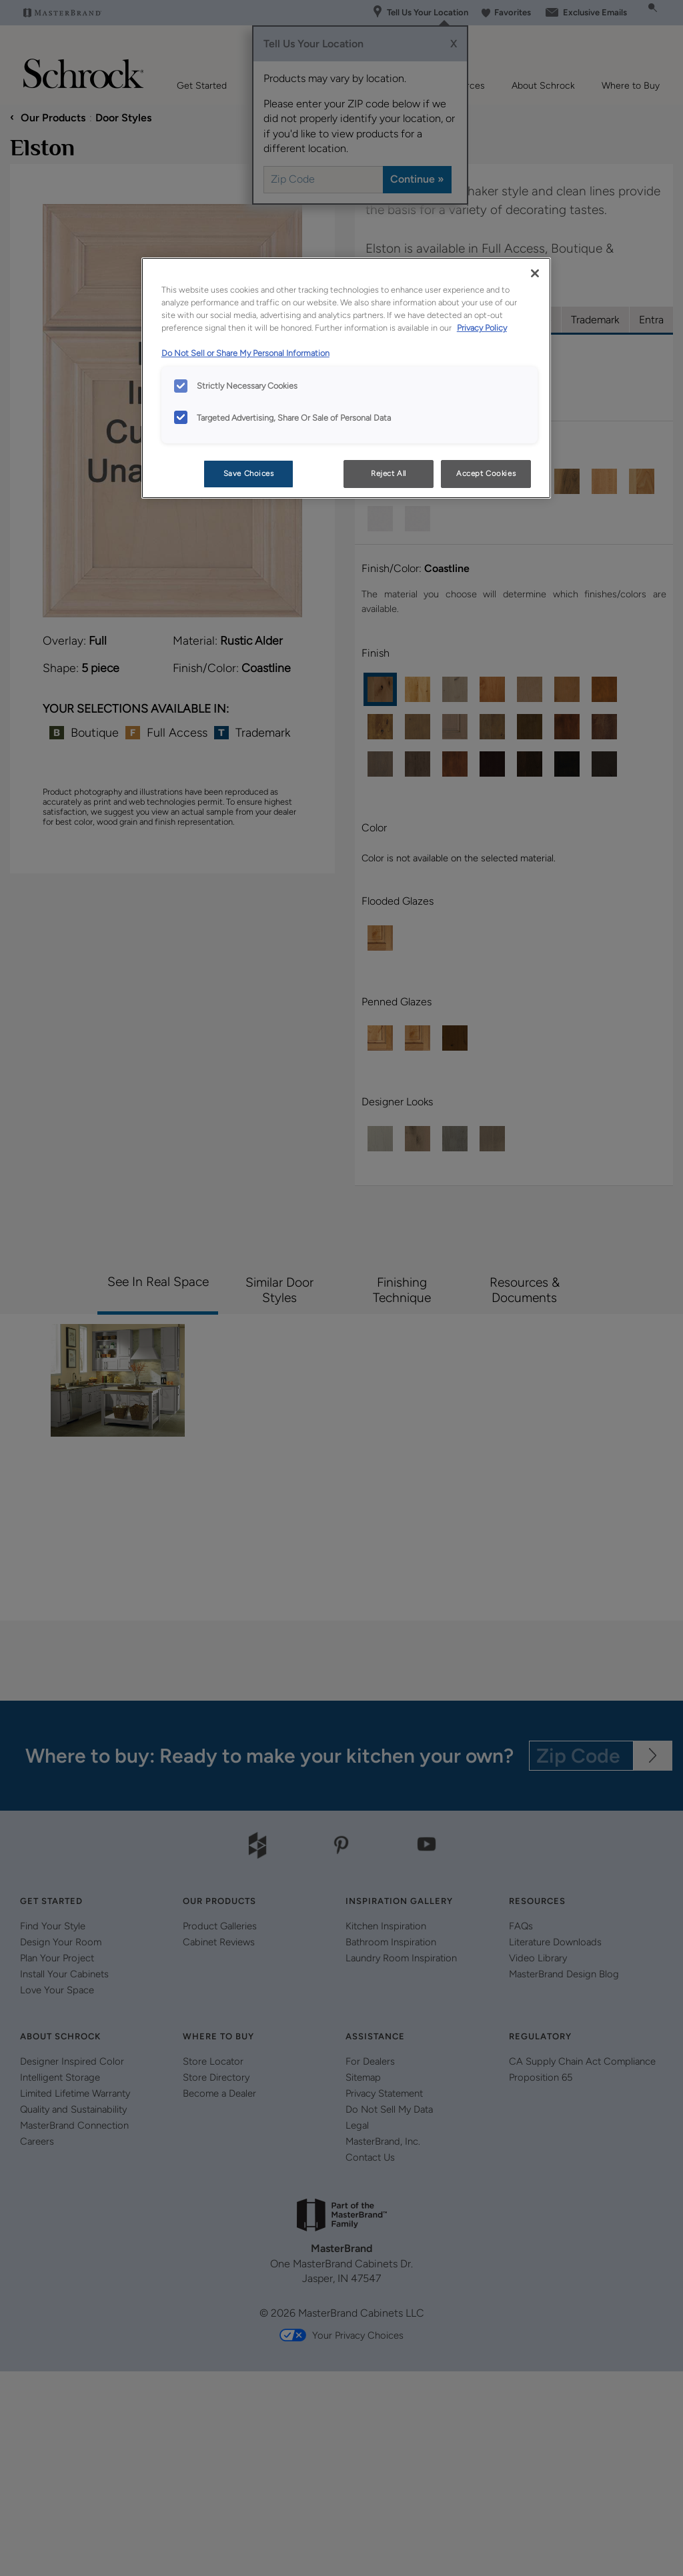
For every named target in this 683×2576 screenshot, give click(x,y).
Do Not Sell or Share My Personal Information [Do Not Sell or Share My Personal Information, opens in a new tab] (245, 353)
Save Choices (248, 473)
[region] (346, 378)
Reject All (388, 473)
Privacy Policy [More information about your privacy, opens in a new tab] (482, 328)
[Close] (535, 273)
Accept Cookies (486, 473)
